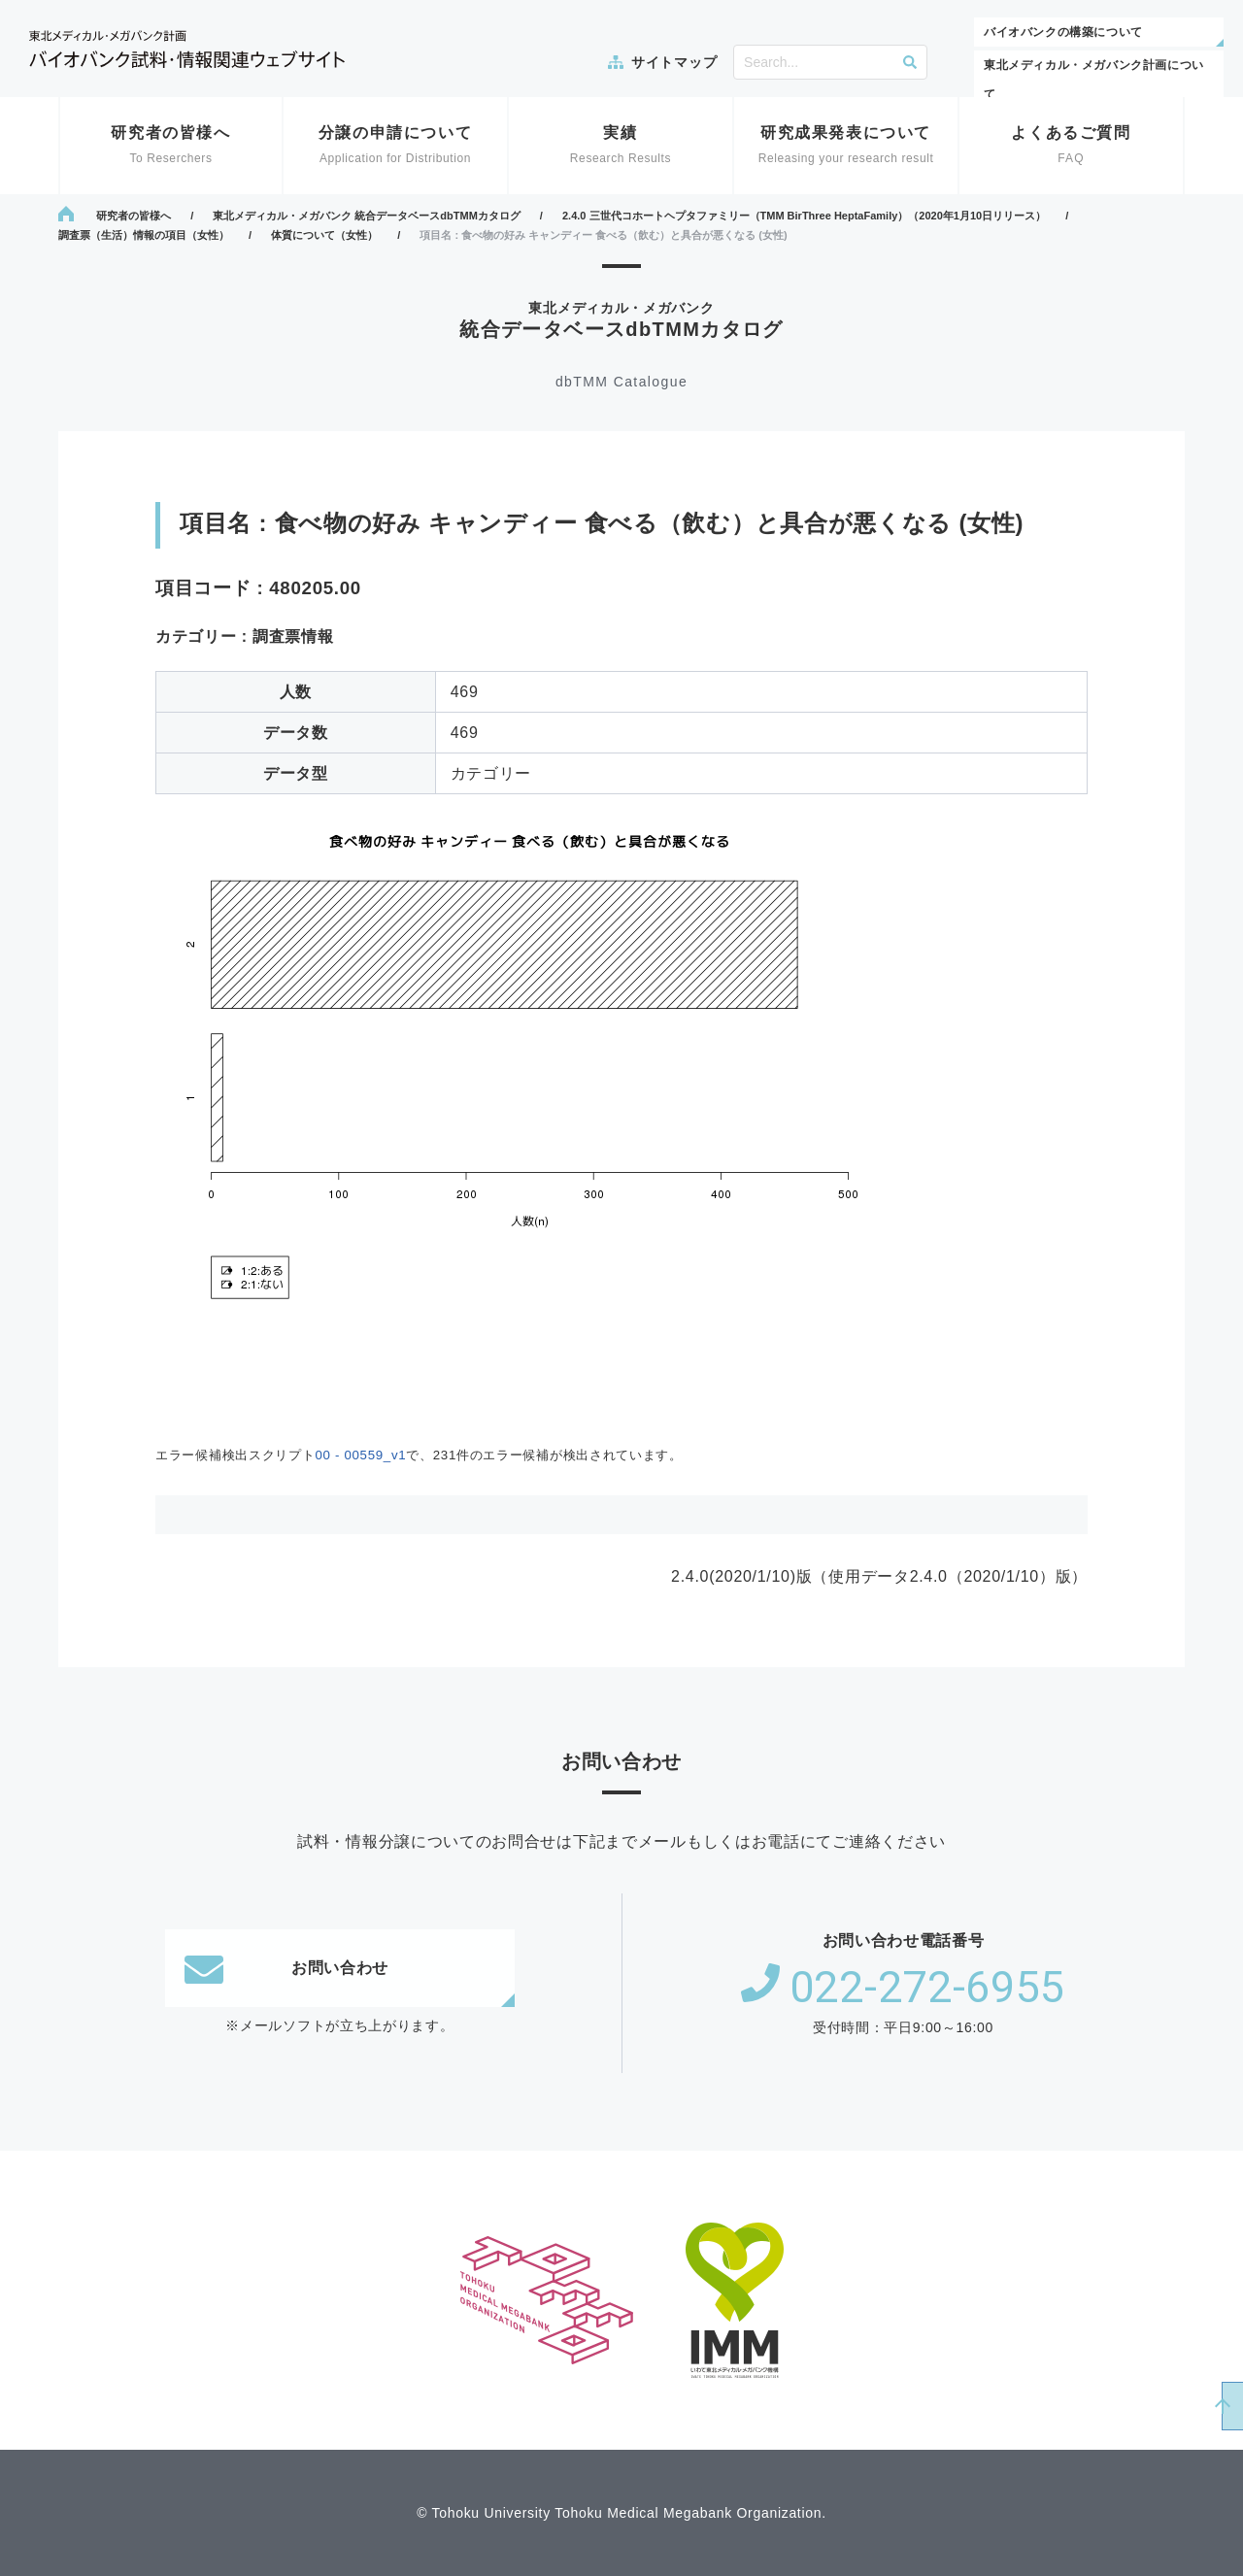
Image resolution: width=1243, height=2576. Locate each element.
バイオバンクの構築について (1063, 32)
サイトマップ (674, 62)
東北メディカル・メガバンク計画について (1094, 79)
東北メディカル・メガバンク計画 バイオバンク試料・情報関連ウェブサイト (187, 49)
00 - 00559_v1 (360, 1455)
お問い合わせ (286, 1968)
